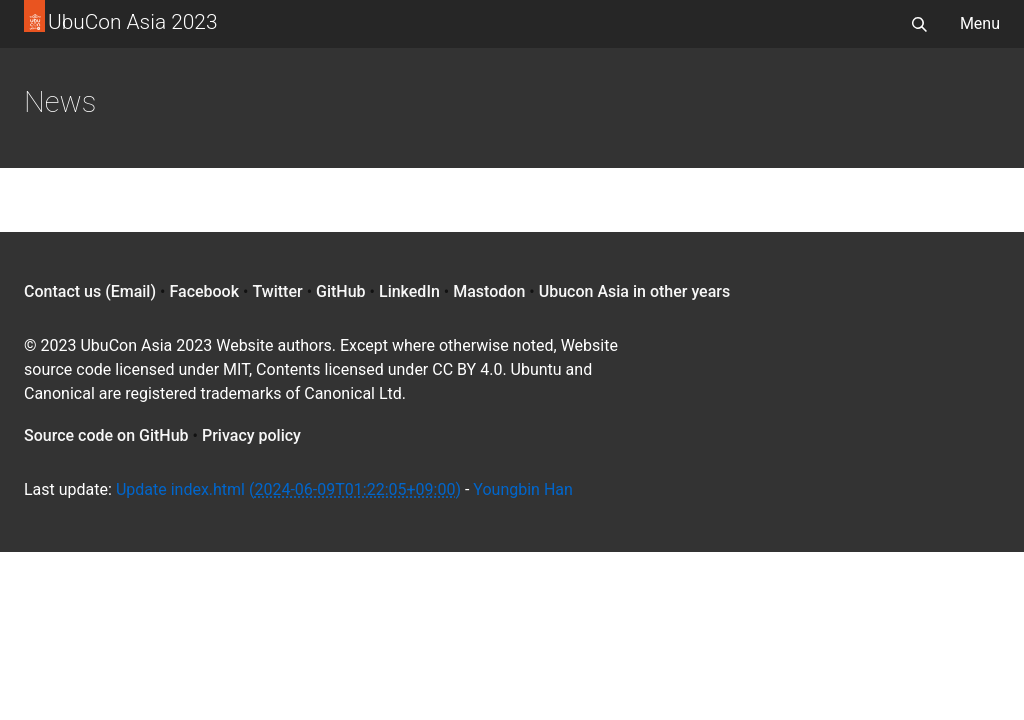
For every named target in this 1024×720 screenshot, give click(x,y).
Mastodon (489, 291)
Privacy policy (251, 435)
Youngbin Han (523, 489)
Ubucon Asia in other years (634, 291)
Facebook (204, 291)
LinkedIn (409, 291)
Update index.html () (288, 489)
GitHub (341, 291)
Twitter (277, 291)
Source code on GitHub (106, 435)
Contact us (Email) (90, 291)
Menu (980, 23)
